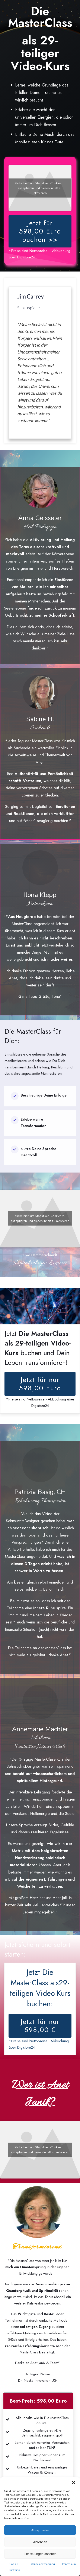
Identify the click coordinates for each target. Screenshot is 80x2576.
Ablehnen (40, 2542)
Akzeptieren (40, 2530)
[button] (73, 2482)
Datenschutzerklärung (42, 2564)
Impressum (69, 2564)
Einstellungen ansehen (40, 2554)
